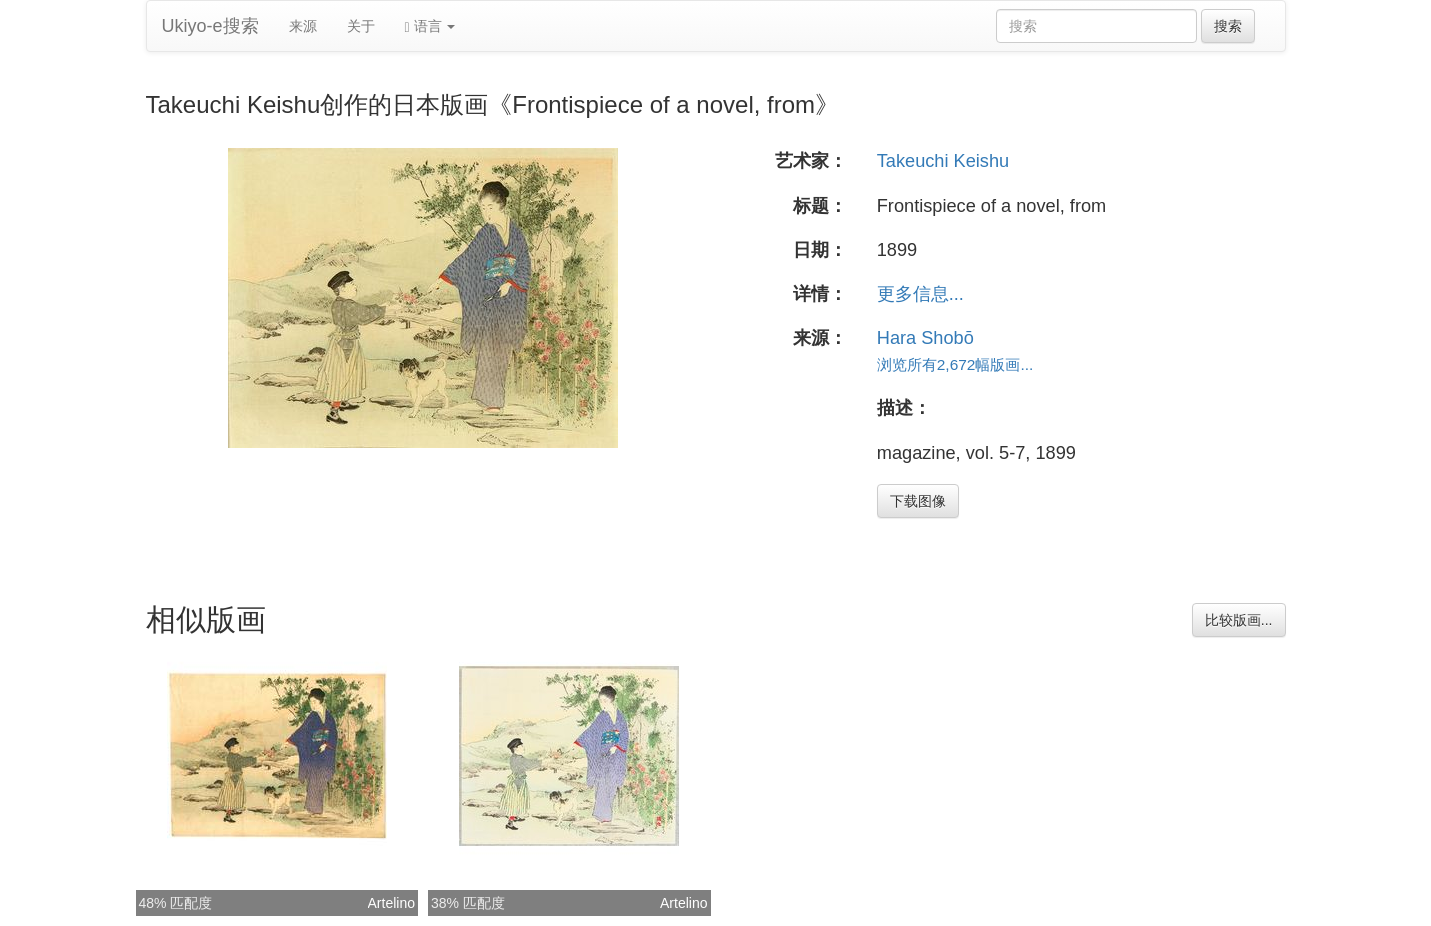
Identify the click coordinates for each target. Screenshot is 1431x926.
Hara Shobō (925, 338)
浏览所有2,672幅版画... (955, 364)
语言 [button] (430, 26)
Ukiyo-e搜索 (210, 26)
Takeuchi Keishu (943, 161)
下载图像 (918, 501)
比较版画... (1239, 620)
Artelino (391, 903)
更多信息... (920, 294)
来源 (303, 26)
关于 (361, 26)
